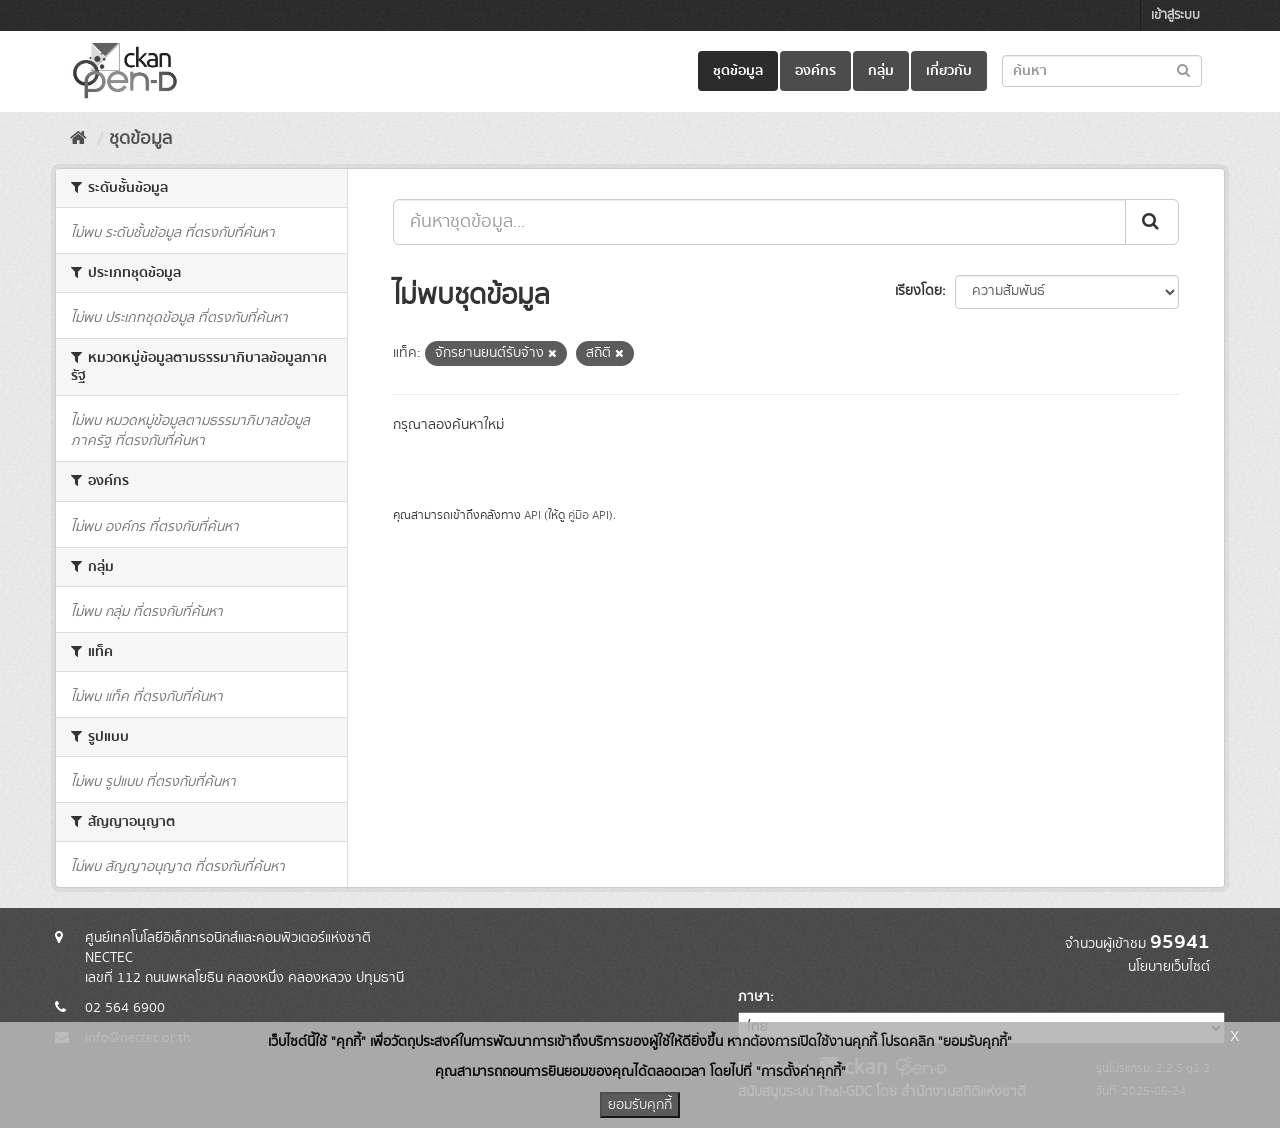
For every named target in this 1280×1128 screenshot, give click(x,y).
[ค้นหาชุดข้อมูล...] (759, 222)
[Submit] (1152, 222)
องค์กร (815, 71)
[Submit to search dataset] (1183, 69)
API (532, 515)
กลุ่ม (881, 71)
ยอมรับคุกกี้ (640, 1105)
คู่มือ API (588, 515)
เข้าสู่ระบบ (1175, 15)
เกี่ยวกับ (949, 71)
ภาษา (754, 997)
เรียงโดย (918, 291)
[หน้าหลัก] (78, 139)
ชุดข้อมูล (738, 71)
